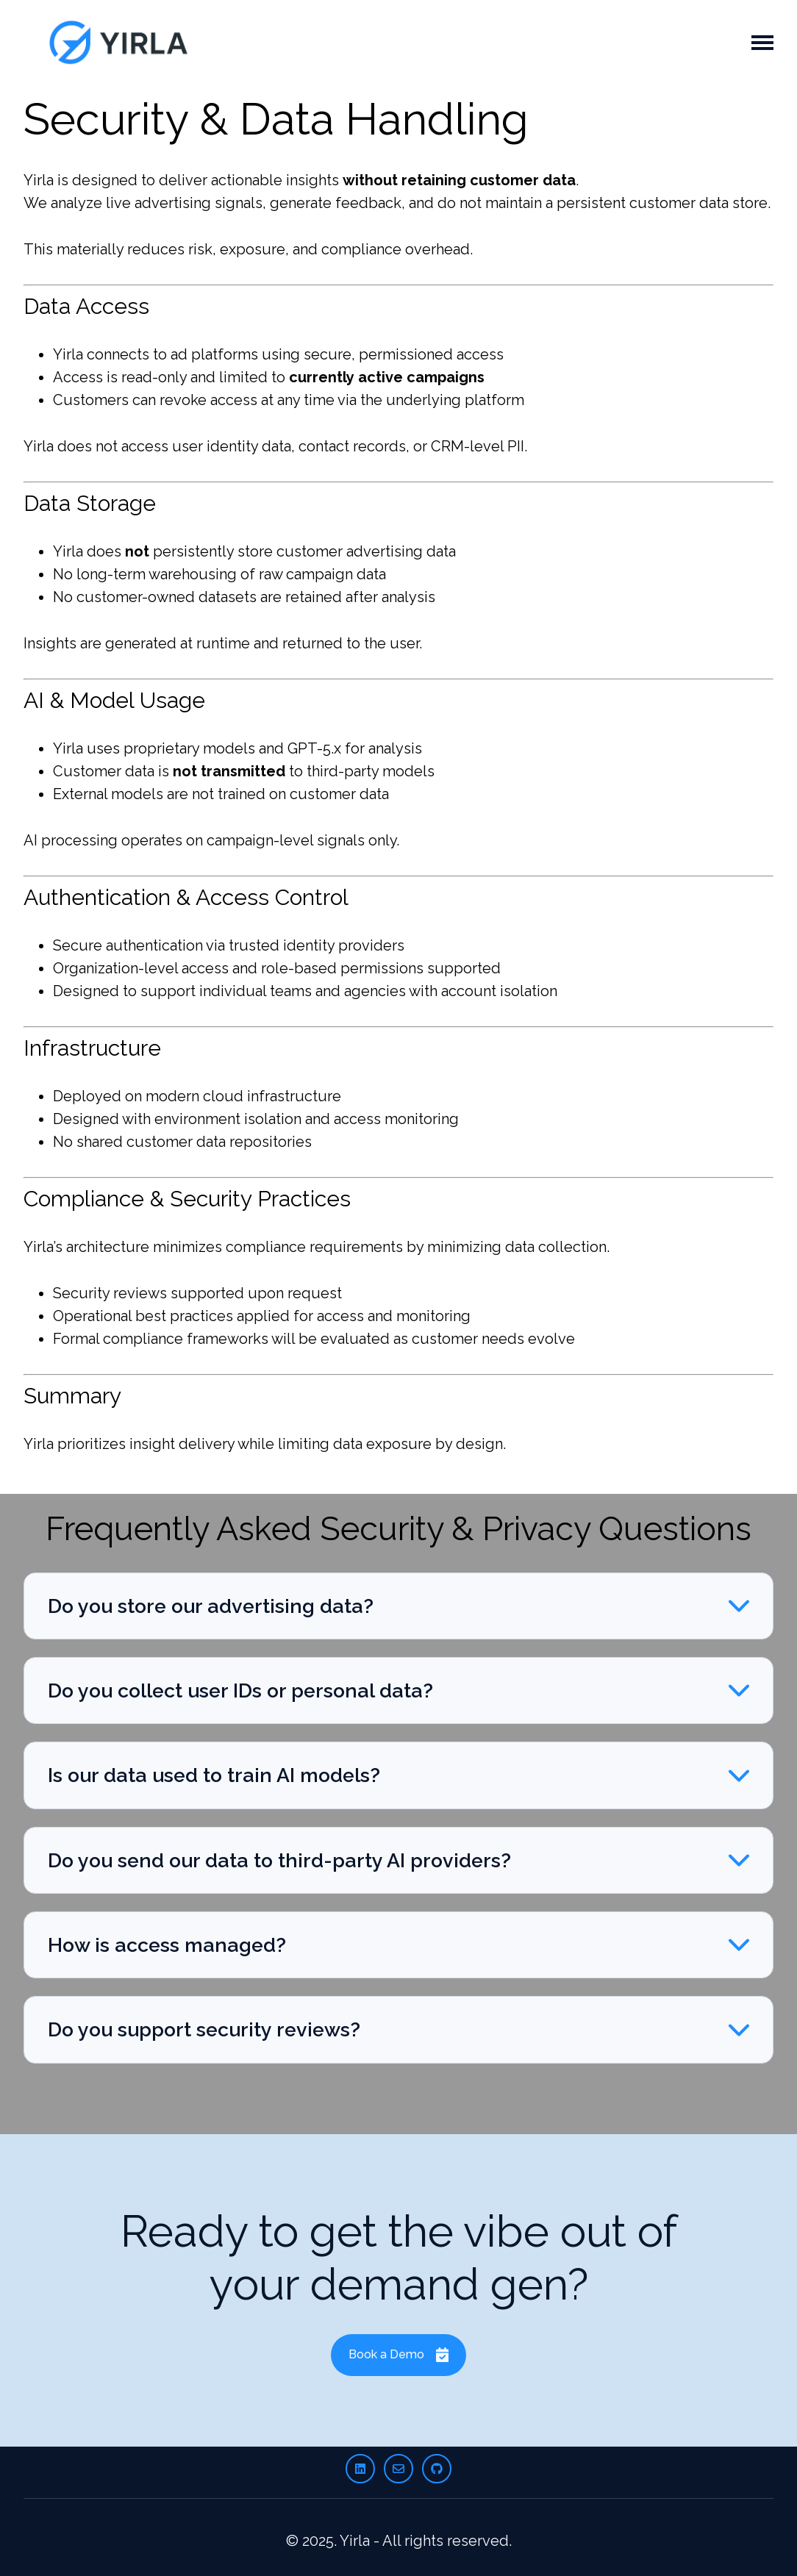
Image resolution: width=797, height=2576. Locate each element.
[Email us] (398, 2468)
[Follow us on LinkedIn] (360, 2468)
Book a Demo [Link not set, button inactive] (399, 2354)
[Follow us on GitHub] (436, 2468)
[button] (398, 1606)
